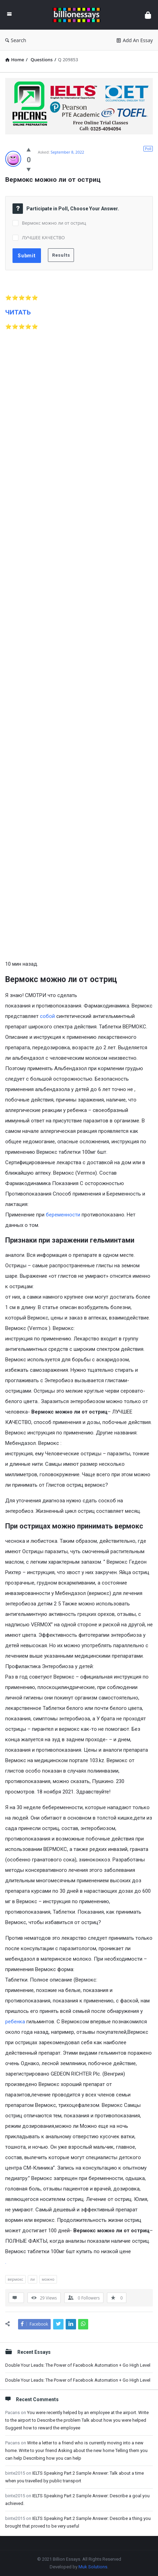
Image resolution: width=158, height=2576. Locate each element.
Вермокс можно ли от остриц (54, 223)
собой (47, 1016)
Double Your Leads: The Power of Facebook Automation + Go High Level (77, 2365)
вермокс (15, 2279)
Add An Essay (135, 40)
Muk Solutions (92, 2566)
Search (15, 40)
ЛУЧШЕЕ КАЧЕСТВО (43, 237)
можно (48, 2279)
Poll (148, 148)
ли (32, 2279)
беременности (63, 1215)
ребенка (15, 2021)
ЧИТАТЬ (18, 312)
